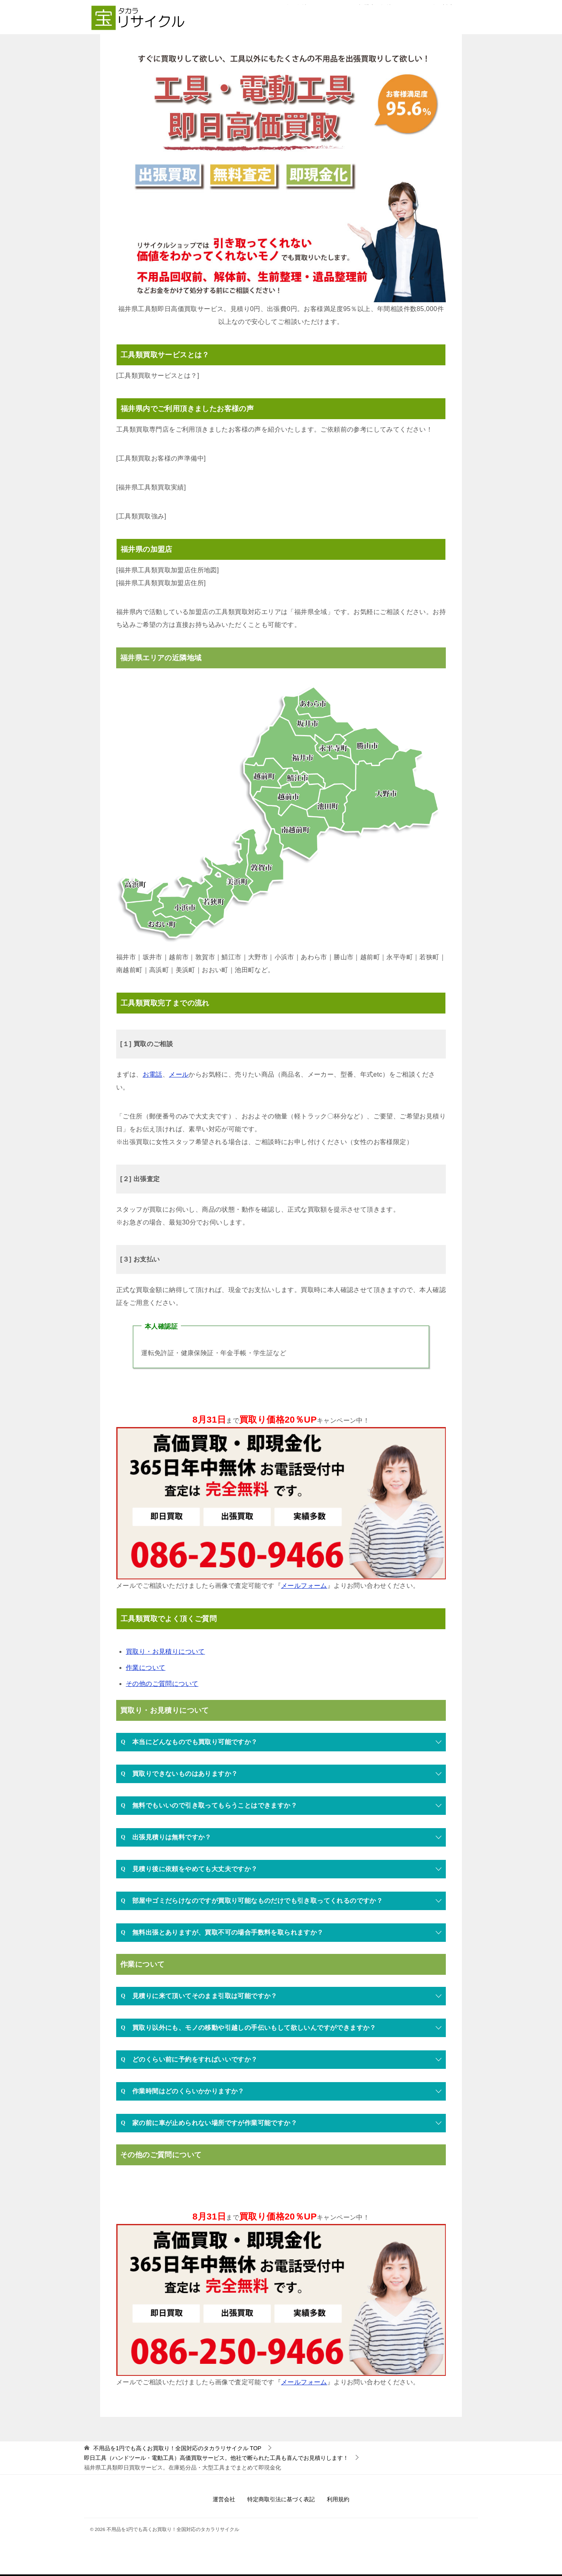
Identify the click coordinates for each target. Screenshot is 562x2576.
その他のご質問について (162, 1683)
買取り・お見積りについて (165, 1651)
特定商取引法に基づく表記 (281, 2499)
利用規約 (338, 2499)
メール (179, 1074)
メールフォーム (304, 1585)
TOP (177, 2448)
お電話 (152, 1074)
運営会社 (224, 2499)
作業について (145, 1667)
